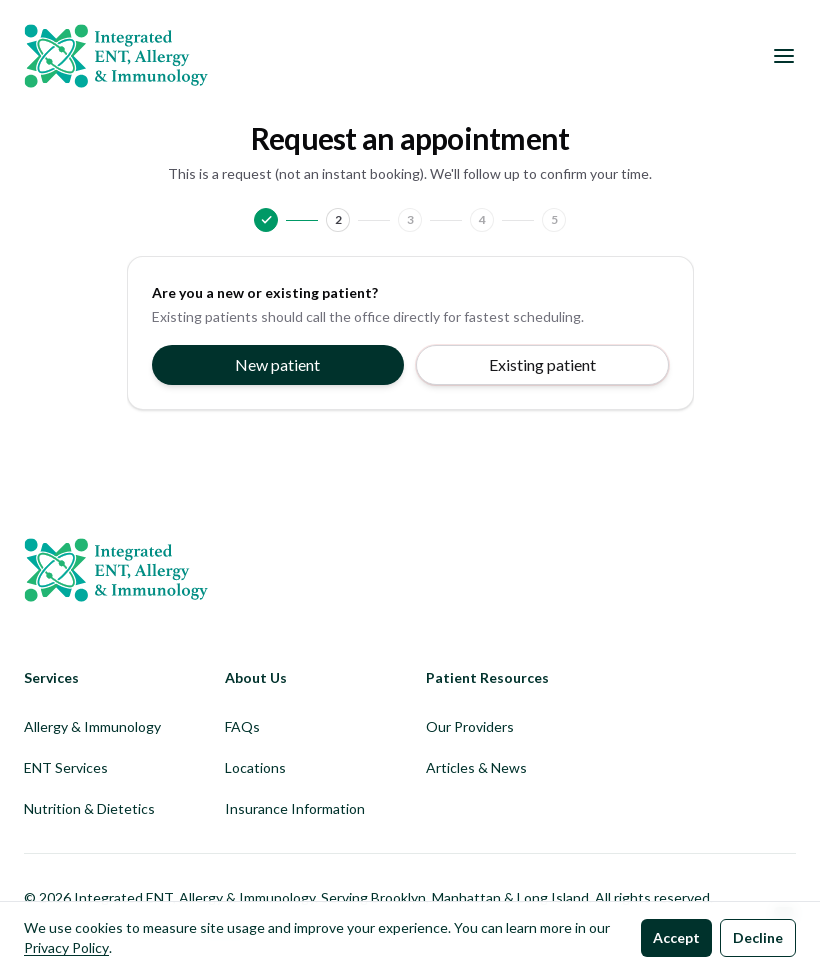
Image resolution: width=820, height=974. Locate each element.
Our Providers (470, 726)
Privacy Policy (66, 947)
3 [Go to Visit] (410, 219)
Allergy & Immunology (92, 726)
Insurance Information (295, 808)
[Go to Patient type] (266, 220)
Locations (255, 767)
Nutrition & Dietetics (89, 808)
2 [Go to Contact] (338, 219)
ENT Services (66, 767)
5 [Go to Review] (554, 219)
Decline (758, 937)
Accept (676, 937)
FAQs (242, 726)
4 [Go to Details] (482, 219)
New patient (277, 364)
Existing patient (542, 364)
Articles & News (476, 767)
